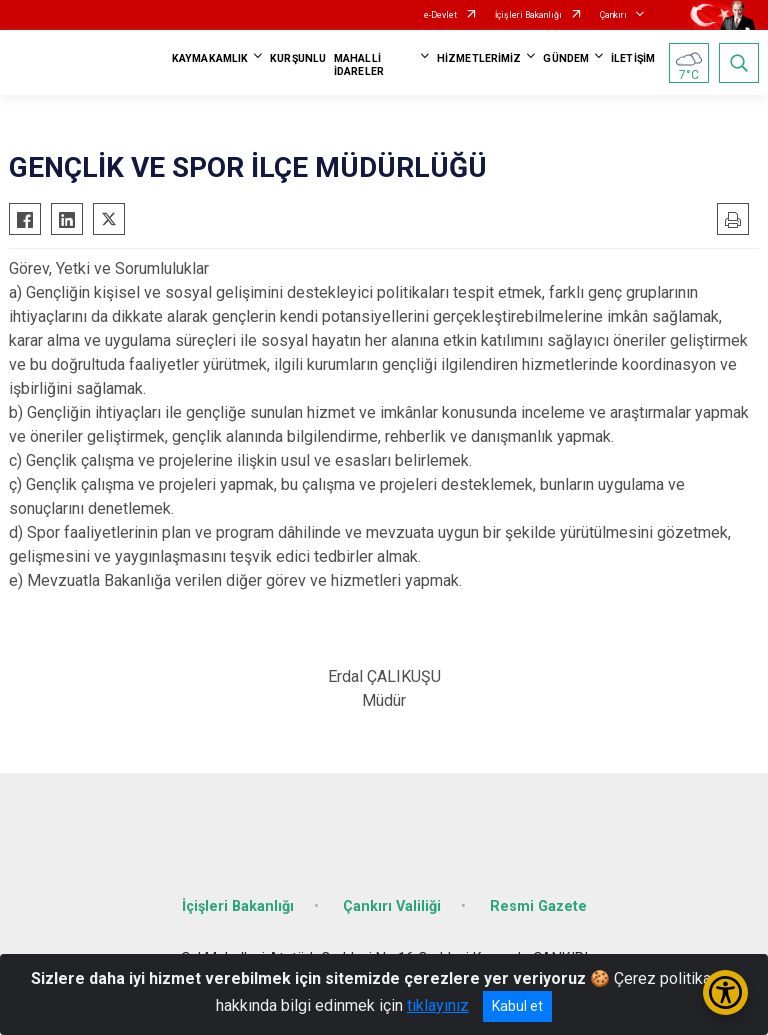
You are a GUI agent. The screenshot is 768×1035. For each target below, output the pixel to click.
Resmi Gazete (538, 906)
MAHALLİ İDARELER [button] (359, 65)
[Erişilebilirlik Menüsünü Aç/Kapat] (725, 992)
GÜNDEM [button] (566, 58)
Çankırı (613, 15)
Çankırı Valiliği (392, 906)
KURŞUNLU (298, 58)
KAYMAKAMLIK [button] (210, 58)
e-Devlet (440, 15)
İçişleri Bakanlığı (528, 15)
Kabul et (517, 1006)
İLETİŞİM (633, 58)
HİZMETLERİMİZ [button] (479, 58)
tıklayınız (438, 1005)
